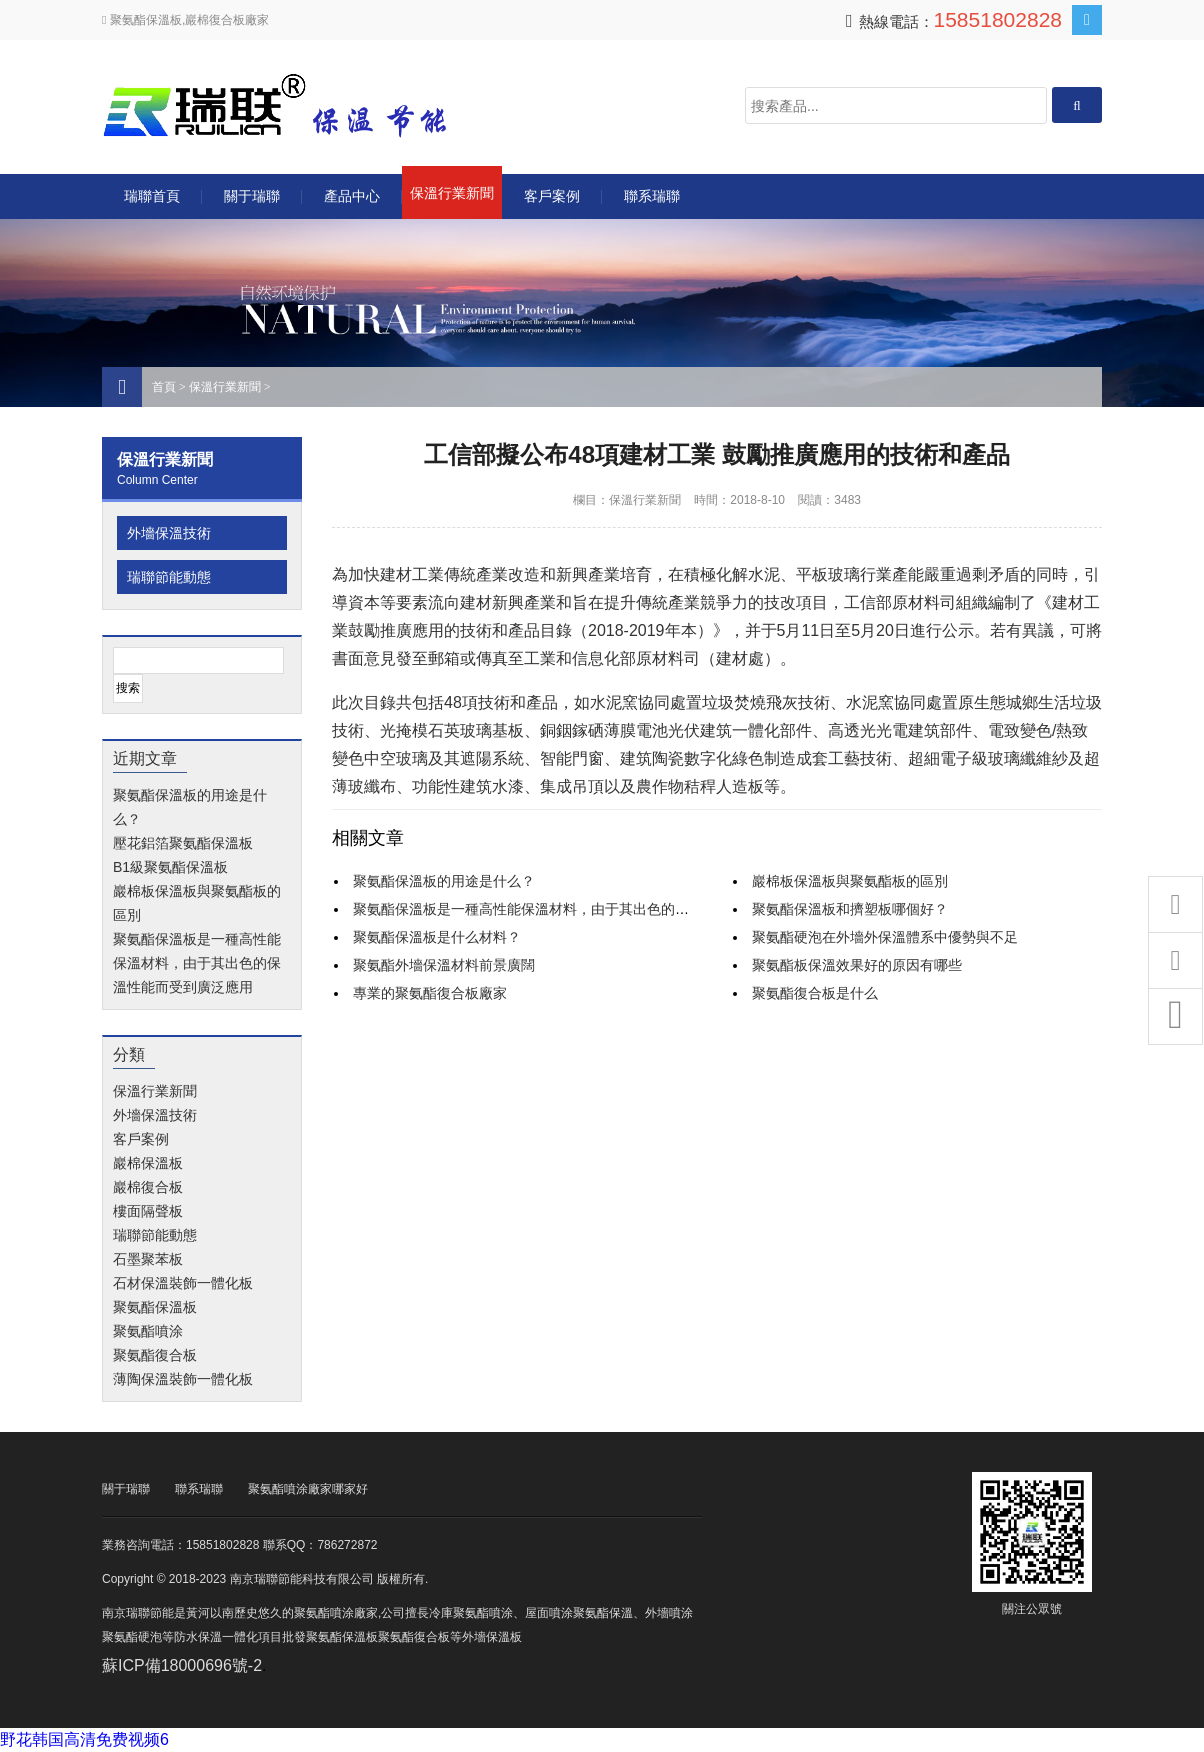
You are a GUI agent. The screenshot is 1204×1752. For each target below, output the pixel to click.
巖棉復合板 (148, 1187)
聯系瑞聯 (652, 196)
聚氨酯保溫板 (155, 1307)
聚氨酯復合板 (155, 1355)
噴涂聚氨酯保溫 (591, 1613)
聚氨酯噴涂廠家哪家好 (308, 1489)
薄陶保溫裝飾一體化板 (183, 1379)
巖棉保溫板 (148, 1163)
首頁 (164, 387)
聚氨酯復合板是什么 (815, 993)
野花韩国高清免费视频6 (84, 1739)
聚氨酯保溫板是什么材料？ (437, 937)
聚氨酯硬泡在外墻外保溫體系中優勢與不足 (885, 937)
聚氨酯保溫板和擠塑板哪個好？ (850, 909)
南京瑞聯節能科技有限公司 (302, 105)
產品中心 (352, 196)
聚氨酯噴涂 (148, 1331)
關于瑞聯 (252, 196)
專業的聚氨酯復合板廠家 (430, 993)
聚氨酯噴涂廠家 (336, 1613)
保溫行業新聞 (452, 193)
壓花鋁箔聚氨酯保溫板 (183, 843)
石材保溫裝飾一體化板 (183, 1283)
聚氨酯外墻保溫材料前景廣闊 (444, 965)
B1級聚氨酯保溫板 (170, 867)
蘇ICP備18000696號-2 (182, 1665)
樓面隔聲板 (148, 1211)
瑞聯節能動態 (169, 577)
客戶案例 (552, 196)
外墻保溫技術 (169, 533)
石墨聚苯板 (148, 1259)
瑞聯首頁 (152, 196)
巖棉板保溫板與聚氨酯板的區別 (850, 881)
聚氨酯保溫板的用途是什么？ (444, 881)
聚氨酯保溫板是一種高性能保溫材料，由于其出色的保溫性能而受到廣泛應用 (197, 963)
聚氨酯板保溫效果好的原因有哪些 (857, 965)
